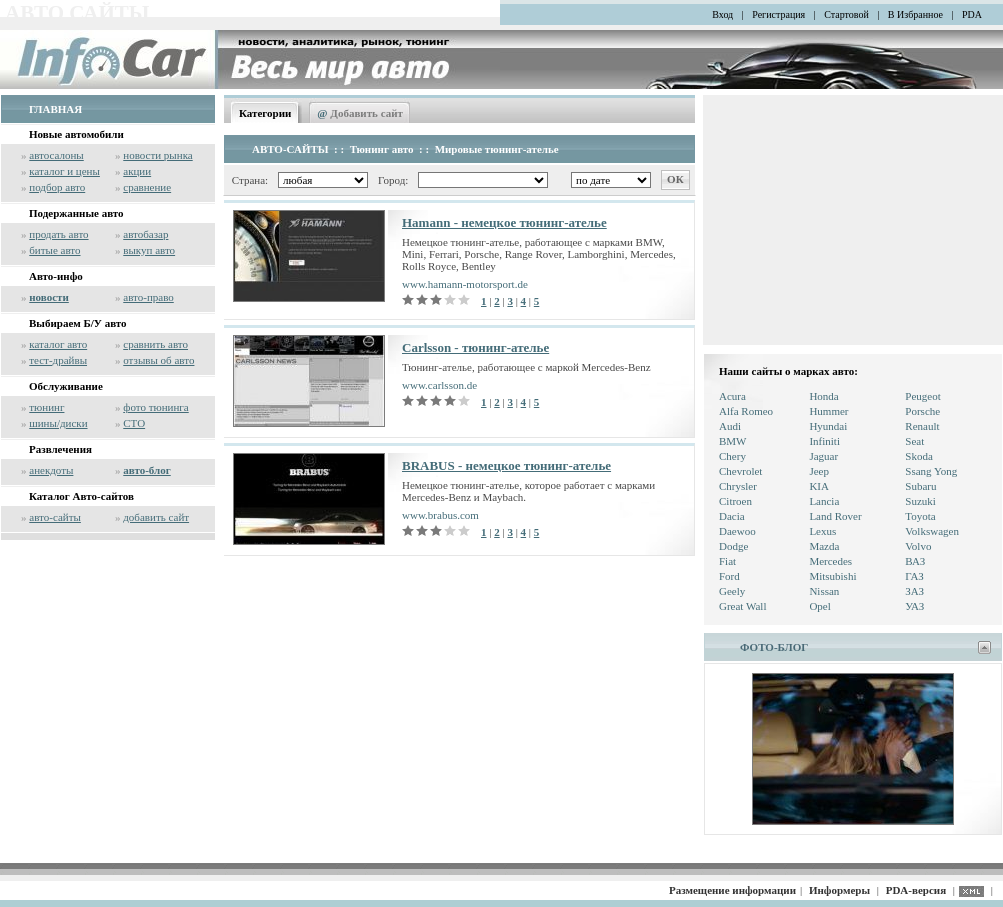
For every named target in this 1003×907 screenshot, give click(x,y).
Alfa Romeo (746, 411)
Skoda (919, 456)
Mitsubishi (832, 576)
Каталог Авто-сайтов (81, 496)
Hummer (828, 411)
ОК (675, 179)
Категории (265, 113)
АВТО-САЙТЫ (290, 149)
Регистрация (778, 14)
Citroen (735, 501)
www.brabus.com (440, 515)
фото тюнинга (155, 407)
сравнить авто (155, 344)
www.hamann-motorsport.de (465, 284)
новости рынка (157, 155)
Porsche (922, 411)
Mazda (824, 546)
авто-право (148, 297)
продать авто (58, 234)
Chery (732, 456)
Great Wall (742, 606)
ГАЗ (914, 576)
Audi (730, 426)
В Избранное (915, 14)
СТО (134, 423)
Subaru (920, 486)
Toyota (920, 516)
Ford (729, 576)
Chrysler (738, 486)
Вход (722, 14)
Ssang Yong (931, 471)
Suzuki (920, 501)
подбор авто (57, 187)
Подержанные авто (76, 213)
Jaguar (823, 456)
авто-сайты (55, 517)
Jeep (819, 471)
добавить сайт (156, 517)
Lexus (822, 531)
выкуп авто (149, 250)
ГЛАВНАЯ (55, 109)
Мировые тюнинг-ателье (497, 149)
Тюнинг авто (382, 149)
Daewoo (737, 531)
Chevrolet (740, 471)
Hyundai (828, 426)
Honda (823, 396)
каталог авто (58, 344)
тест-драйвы (58, 360)
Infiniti (824, 441)
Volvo (918, 546)
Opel (819, 606)
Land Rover (835, 516)
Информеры (839, 890)
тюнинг (46, 407)
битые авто (54, 250)
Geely (732, 591)
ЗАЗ (914, 591)
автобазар (145, 234)
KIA (819, 486)
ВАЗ (915, 561)
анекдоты (51, 470)
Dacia (732, 516)
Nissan (824, 591)
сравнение (147, 187)
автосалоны (56, 155)
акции (137, 171)
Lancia (824, 501)
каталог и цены (64, 171)
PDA (972, 14)
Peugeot (922, 396)
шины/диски (58, 423)
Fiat (727, 561)
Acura (732, 396)
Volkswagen (932, 531)
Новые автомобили (76, 134)
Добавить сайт (360, 113)
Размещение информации (732, 890)
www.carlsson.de (439, 385)
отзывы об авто (158, 360)
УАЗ (914, 606)
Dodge (733, 546)
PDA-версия (916, 890)
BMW (733, 441)
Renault (922, 426)
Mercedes (830, 561)
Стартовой (846, 14)
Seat (914, 441)
